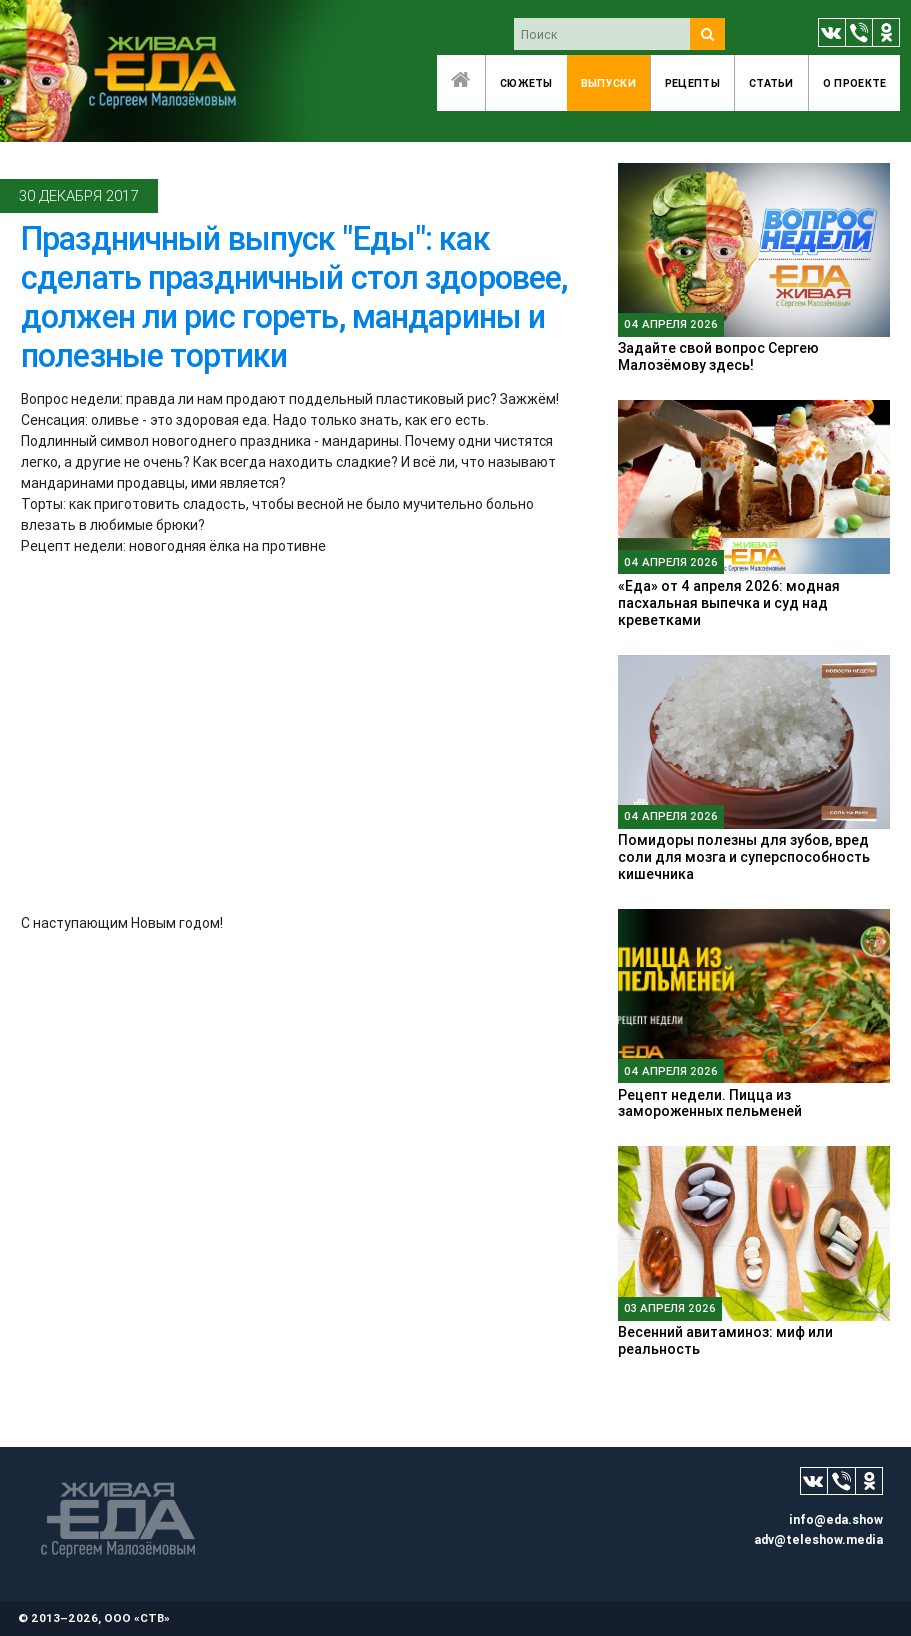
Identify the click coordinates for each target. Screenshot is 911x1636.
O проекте (855, 83)
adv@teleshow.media (818, 1539)
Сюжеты (526, 83)
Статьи (771, 83)
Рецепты (692, 83)
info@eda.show (836, 1519)
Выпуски (608, 83)
